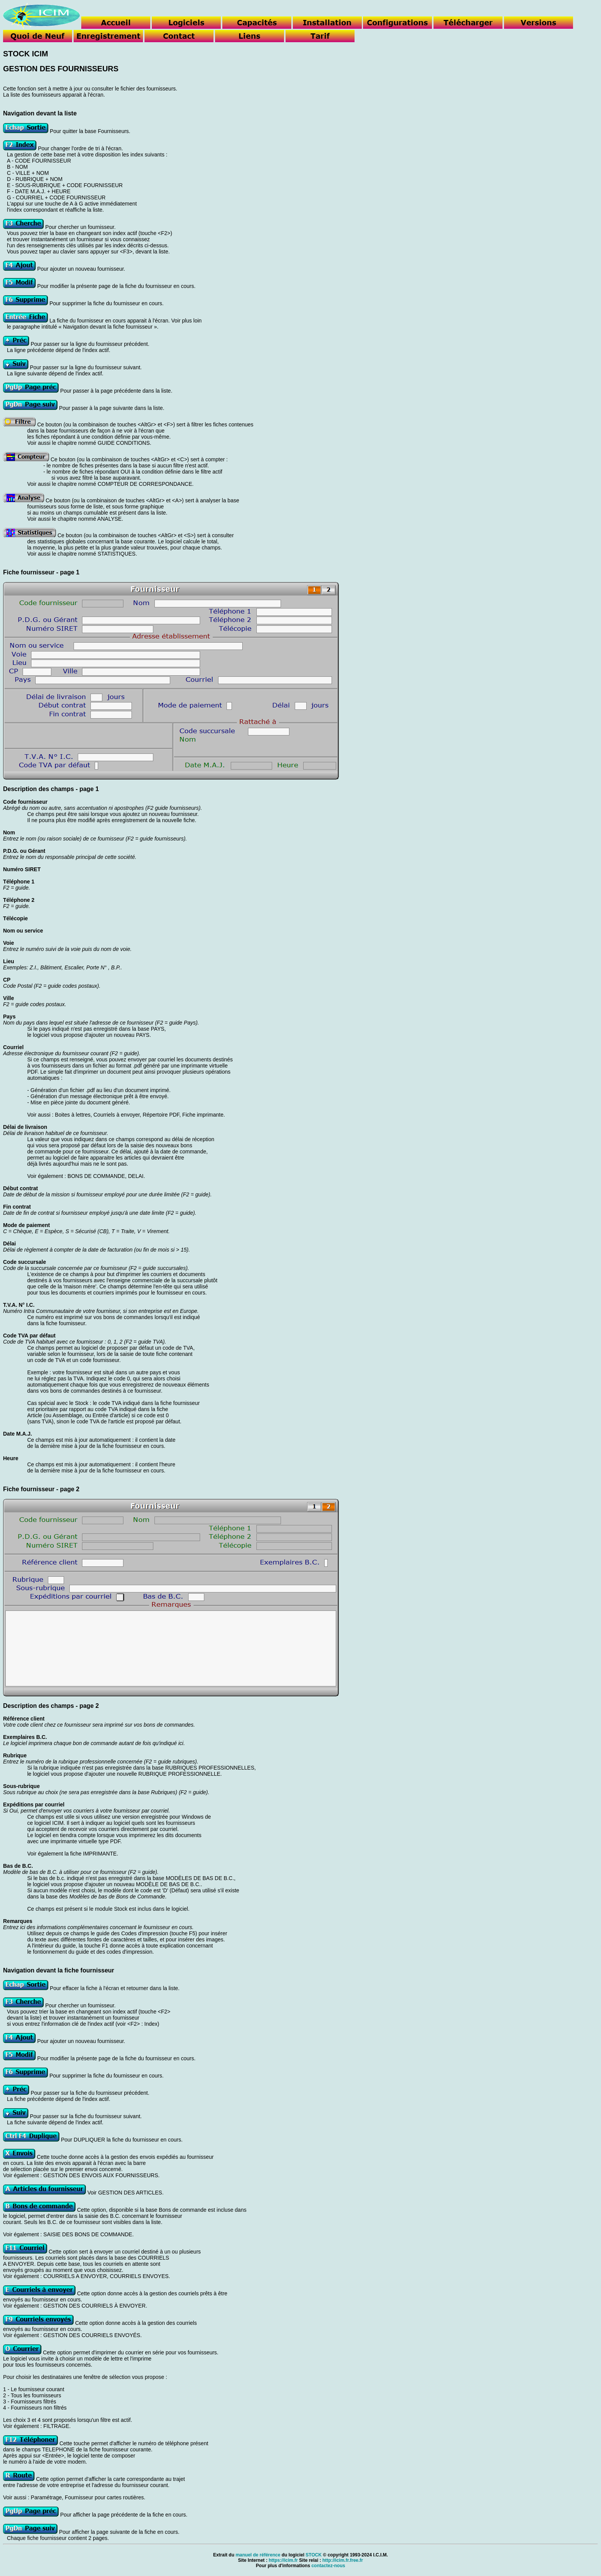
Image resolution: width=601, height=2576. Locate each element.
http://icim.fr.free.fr (342, 2560)
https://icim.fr (283, 2560)
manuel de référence (258, 2555)
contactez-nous (328, 2565)
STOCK (313, 2555)
